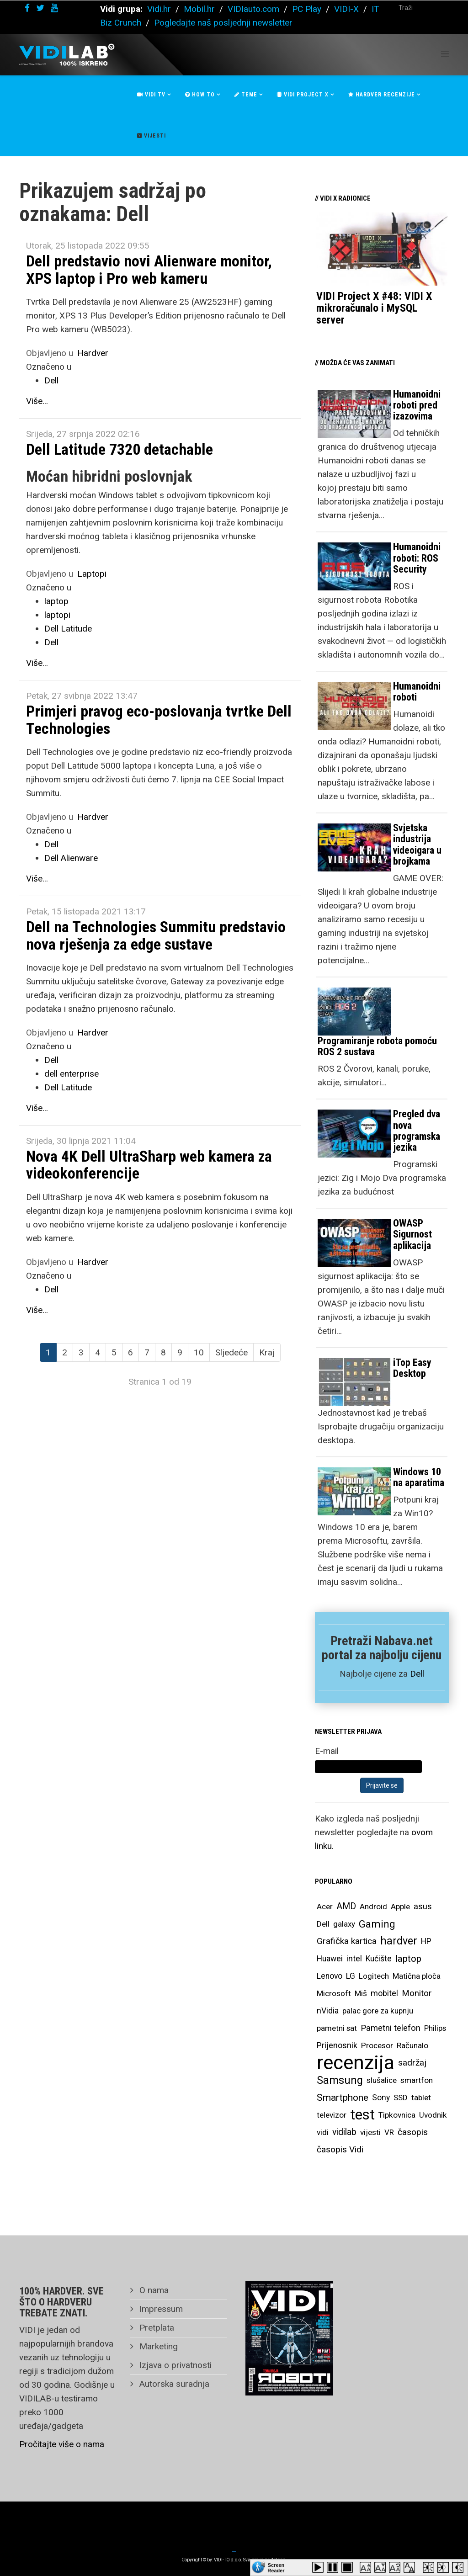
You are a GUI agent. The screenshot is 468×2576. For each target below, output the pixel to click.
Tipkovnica (396, 2114)
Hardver (92, 353)
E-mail (327, 1751)
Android (373, 1906)
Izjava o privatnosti (174, 2365)
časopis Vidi (340, 2149)
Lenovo (329, 1976)
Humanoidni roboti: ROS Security (417, 557)
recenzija (355, 2062)
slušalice (382, 2080)
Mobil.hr (199, 9)
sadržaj (412, 2063)
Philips (435, 2028)
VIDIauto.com (253, 9)
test (362, 2114)
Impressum (160, 2309)
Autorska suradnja (173, 2384)
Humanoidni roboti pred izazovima (417, 405)
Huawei (330, 1958)
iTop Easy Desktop (412, 1368)
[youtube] (54, 8)
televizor (331, 2114)
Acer (325, 1906)
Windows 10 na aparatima (418, 1477)
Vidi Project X (303, 94)
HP (426, 1941)
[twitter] (40, 8)
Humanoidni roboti (417, 691)
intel (354, 1958)
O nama (153, 2290)
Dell (51, 380)
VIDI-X (347, 9)
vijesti (370, 2132)
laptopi (57, 615)
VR (389, 2132)
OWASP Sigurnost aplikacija (412, 1234)
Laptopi (91, 573)
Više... (37, 401)
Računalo (412, 2045)
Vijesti (151, 136)
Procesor (377, 2045)
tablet (421, 2097)
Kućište (379, 1958)
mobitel (384, 1993)
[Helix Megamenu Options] (445, 54)
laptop (56, 601)
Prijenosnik (337, 2045)
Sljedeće (231, 1352)
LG (350, 1976)
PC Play (306, 9)
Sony (381, 2097)
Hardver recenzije (381, 94)
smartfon (416, 2080)
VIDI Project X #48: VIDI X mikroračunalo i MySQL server (374, 308)
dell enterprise (71, 1073)
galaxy (344, 1923)
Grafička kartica (347, 1941)
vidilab (344, 2132)
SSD (401, 2097)
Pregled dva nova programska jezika (416, 1130)
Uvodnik (433, 2114)
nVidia (328, 2010)
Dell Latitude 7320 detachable (119, 449)
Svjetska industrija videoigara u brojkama (417, 844)
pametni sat (337, 2028)
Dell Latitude (68, 628)
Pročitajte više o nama (61, 2444)
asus (423, 1906)
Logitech (374, 1976)
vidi (323, 2132)
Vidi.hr (160, 9)
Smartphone (342, 2097)
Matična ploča (417, 1976)
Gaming (377, 1924)
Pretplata (155, 2327)
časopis (413, 2132)
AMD (346, 1906)
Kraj (267, 1352)
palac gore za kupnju (377, 2010)
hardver (398, 1941)
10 (199, 1352)
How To (200, 94)
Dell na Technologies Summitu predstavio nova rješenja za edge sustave (156, 935)
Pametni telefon (390, 2028)
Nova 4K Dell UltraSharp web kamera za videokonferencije (149, 1164)
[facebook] (27, 8)
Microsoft (334, 1993)
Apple (400, 1906)
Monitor (417, 1993)
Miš (361, 1993)
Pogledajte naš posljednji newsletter (223, 22)
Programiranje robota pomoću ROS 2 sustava (377, 1046)
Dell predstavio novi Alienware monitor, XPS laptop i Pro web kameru (149, 269)
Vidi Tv (151, 94)
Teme (245, 94)
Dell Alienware (71, 858)
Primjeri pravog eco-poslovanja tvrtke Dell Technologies (159, 719)
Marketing (157, 2346)
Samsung (340, 2080)
